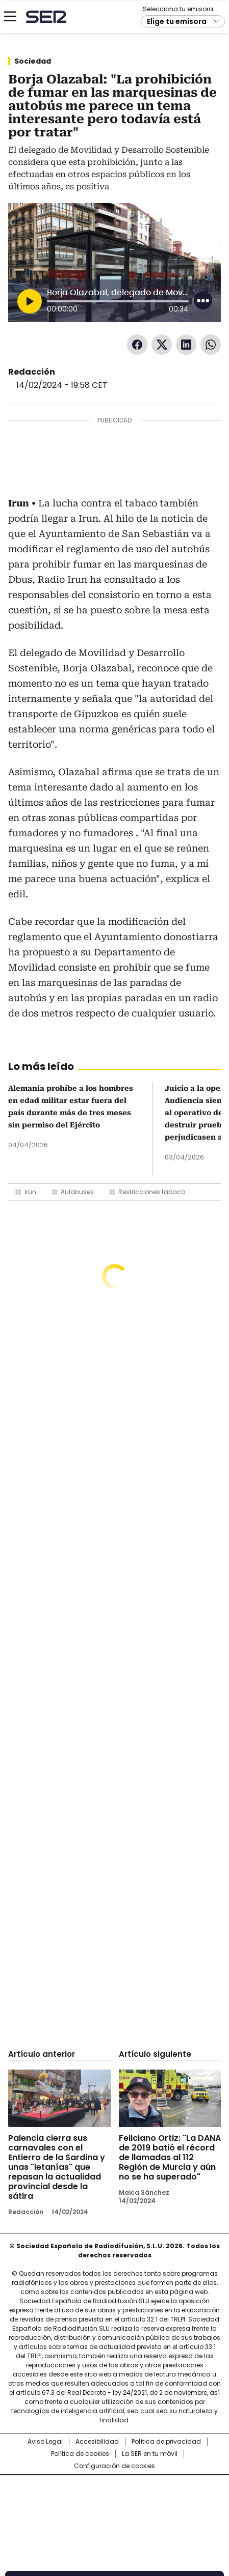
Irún (30, 1191)
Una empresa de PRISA (114, 2497)
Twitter (161, 344)
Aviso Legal (45, 2442)
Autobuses (77, 1191)
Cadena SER (46, 16)
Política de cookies (80, 2454)
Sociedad (32, 61)
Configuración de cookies (114, 2466)
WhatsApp (210, 344)
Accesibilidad (97, 2442)
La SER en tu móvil (149, 2454)
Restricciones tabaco (151, 1191)
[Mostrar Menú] (10, 16)
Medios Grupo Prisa (115, 2522)
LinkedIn (186, 344)
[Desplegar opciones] (203, 300)
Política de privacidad (166, 2442)
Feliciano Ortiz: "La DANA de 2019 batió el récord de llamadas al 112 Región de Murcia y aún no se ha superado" (170, 2157)
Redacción (31, 372)
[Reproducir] (29, 301)
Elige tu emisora (177, 21)
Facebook (137, 344)
